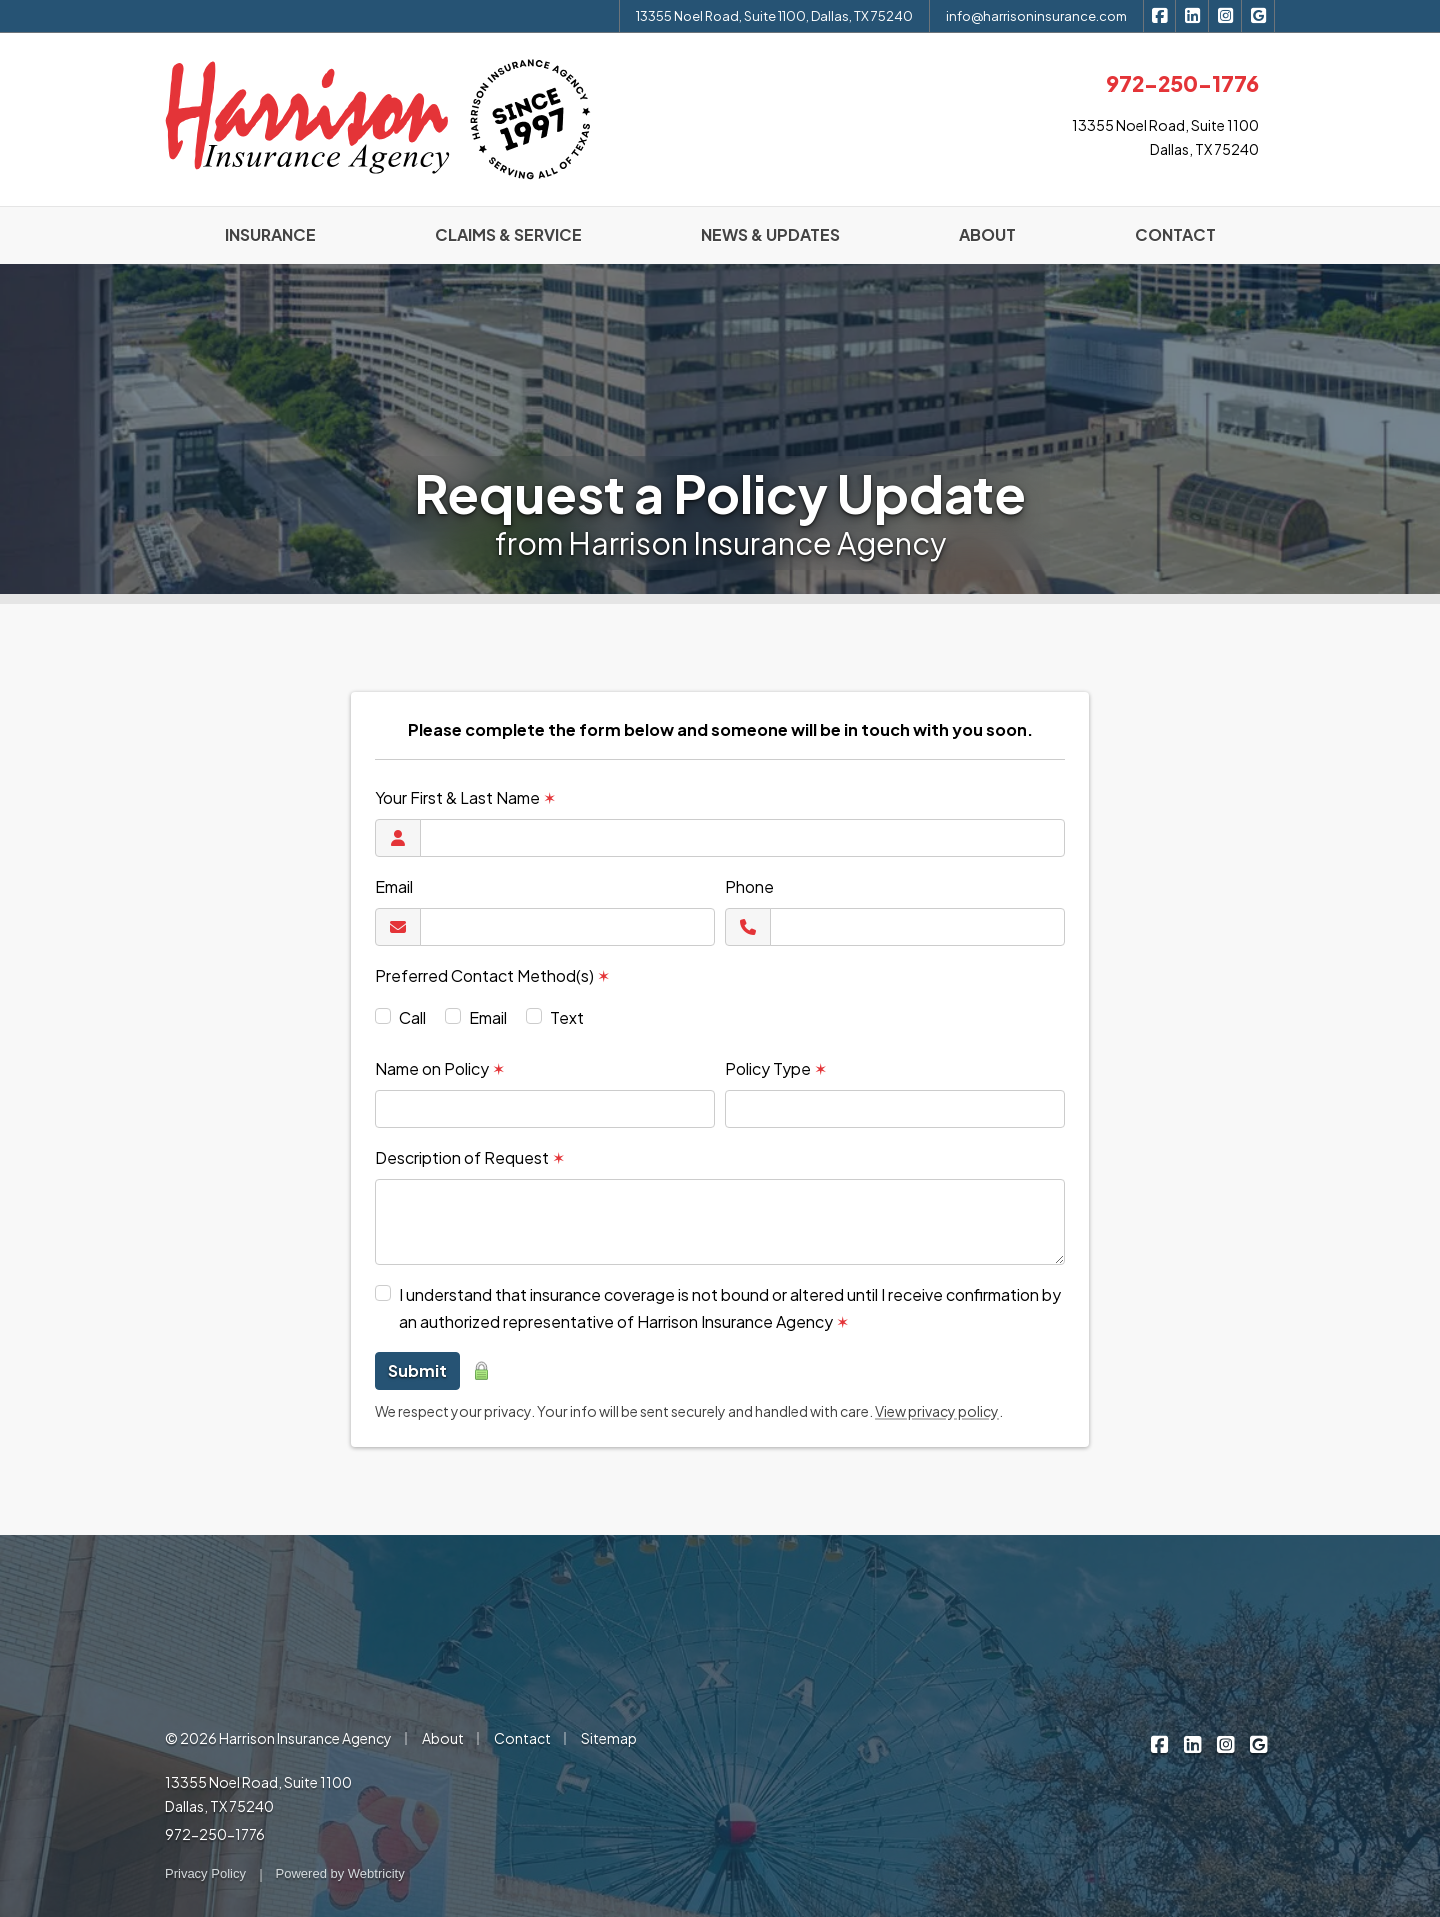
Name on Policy (440, 1068)
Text (567, 1017)
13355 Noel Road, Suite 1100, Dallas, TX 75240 (774, 16)
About (443, 1738)
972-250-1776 (215, 1834)
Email (394, 886)
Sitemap (609, 1738)
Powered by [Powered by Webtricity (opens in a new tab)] (340, 1873)
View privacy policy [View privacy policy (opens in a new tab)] (937, 1411)
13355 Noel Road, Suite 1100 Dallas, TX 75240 (258, 1794)
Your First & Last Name (465, 797)
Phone (749, 886)
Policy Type (776, 1068)
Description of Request (470, 1157)
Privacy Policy (205, 1873)
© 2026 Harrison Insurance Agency (278, 1738)
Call (412, 1017)
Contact (522, 1738)
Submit (417, 1370)
